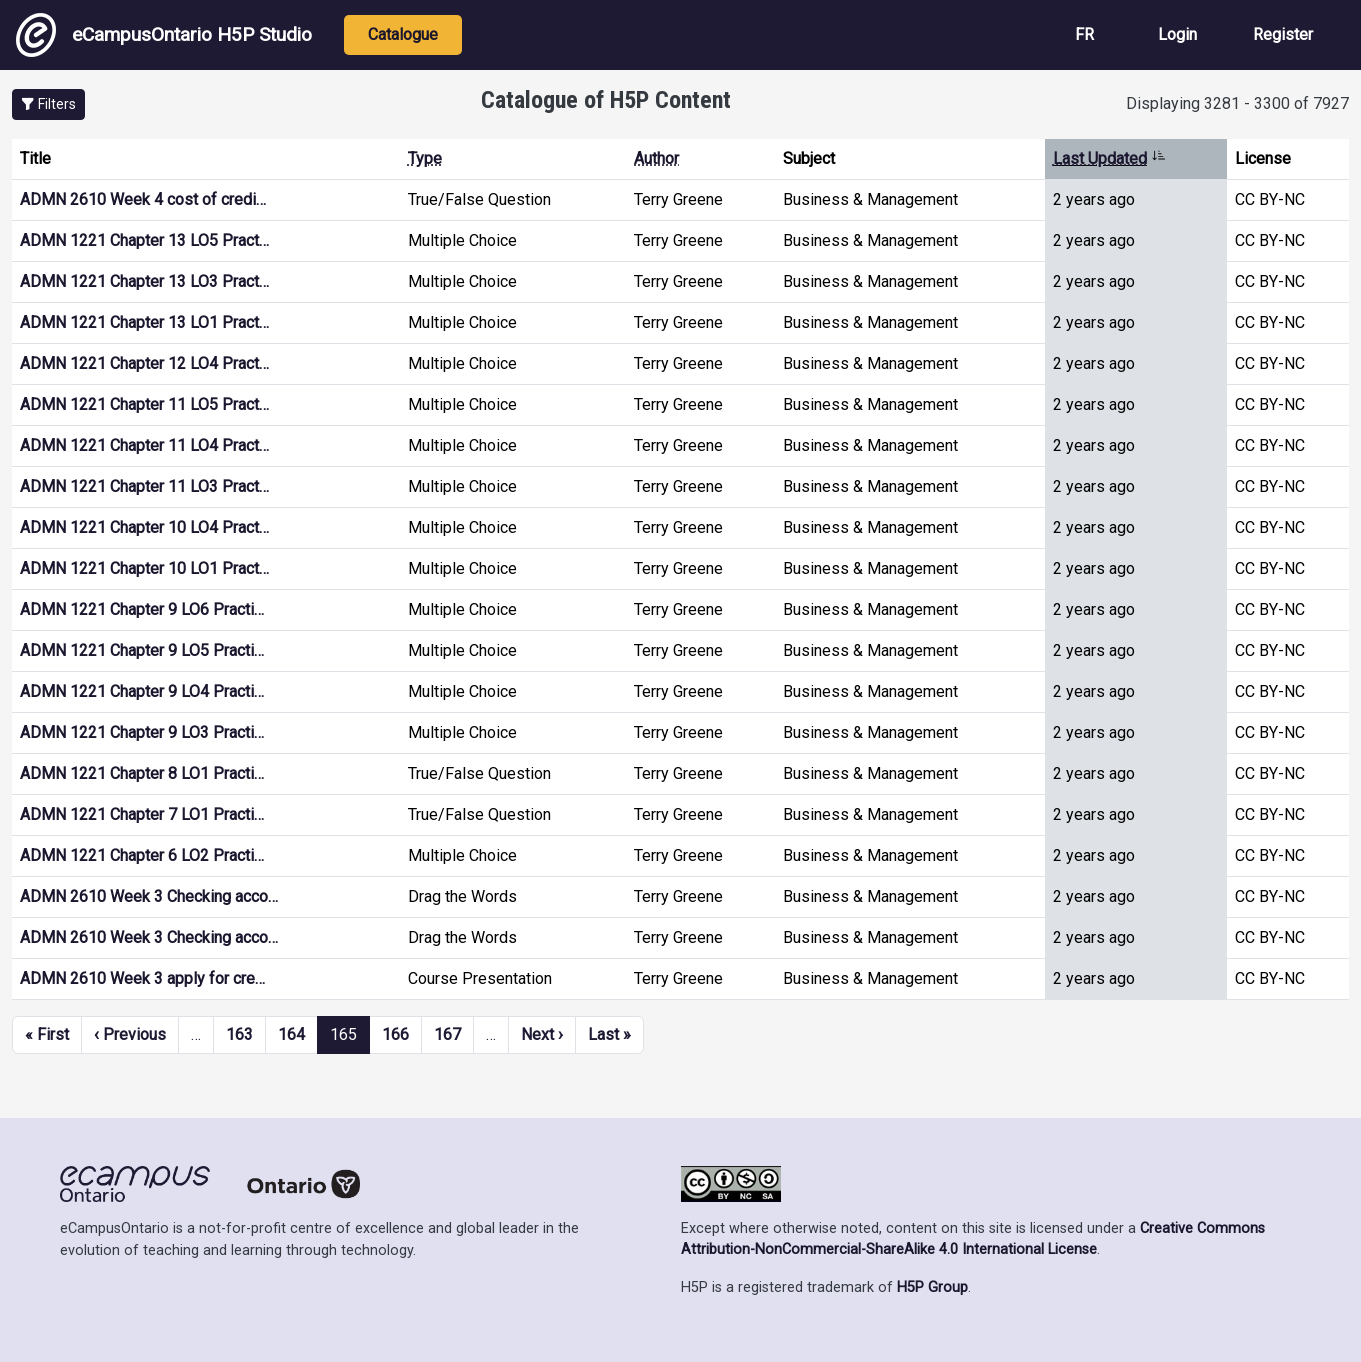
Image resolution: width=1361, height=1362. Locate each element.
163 (239, 1034)
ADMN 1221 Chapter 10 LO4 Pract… (144, 527)
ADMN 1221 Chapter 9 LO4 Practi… (142, 691)
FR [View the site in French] (1084, 34)
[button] (48, 104)
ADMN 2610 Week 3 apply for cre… (142, 978)
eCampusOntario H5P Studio (164, 35)
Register (1283, 34)
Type (425, 158)
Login (1177, 34)
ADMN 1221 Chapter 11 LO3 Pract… (144, 486)
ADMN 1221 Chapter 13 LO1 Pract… (144, 322)
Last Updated (1109, 158)
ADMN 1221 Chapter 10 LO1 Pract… (144, 568)
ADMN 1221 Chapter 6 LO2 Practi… (142, 855)
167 (447, 1034)
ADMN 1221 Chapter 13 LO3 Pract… (144, 281)
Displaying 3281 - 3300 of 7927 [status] (1237, 103)
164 (291, 1034)
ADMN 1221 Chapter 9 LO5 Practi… (142, 650)
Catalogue (403, 34)
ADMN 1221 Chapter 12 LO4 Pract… (144, 363)
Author (656, 158)
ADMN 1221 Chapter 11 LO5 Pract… (144, 404)
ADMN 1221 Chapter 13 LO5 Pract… (144, 240)
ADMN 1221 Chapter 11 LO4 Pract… (144, 445)
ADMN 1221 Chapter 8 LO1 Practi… (142, 773)
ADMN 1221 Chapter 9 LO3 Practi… (142, 732)
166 (395, 1034)
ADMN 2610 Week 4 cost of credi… (143, 199)
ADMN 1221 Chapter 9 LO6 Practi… (142, 609)
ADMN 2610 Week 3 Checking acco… (149, 896)
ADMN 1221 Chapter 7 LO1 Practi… (142, 814)
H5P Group (932, 1287)
